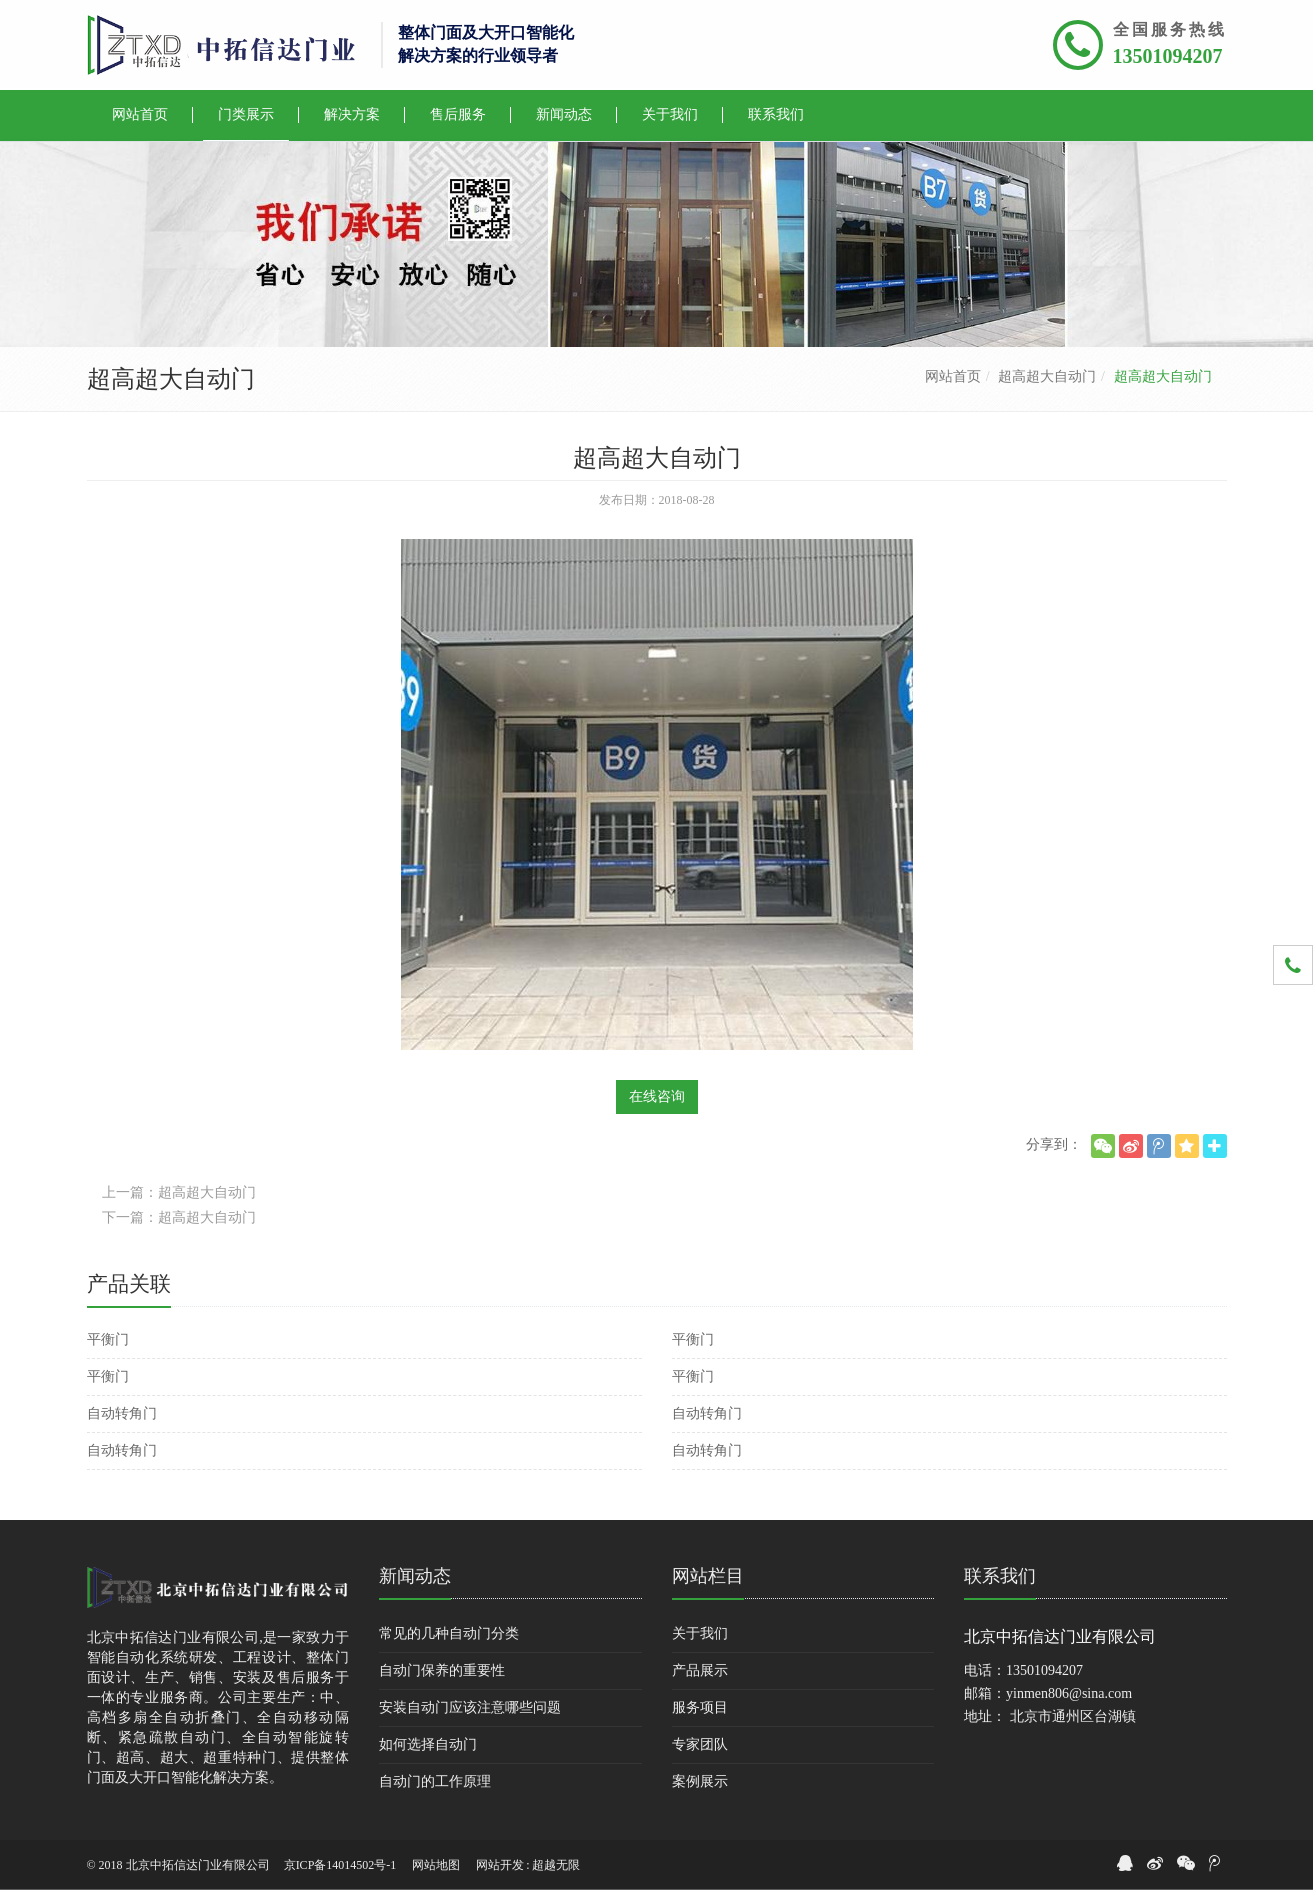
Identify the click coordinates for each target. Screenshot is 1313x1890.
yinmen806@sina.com (1069, 1693)
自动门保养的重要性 (442, 1670)
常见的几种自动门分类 (449, 1633)
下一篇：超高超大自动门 (179, 1217)
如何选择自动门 (428, 1744)
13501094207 (1168, 56)
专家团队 (700, 1744)
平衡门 (108, 1339)
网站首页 (953, 376)
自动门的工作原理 (435, 1781)
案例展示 (700, 1781)
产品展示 (700, 1670)
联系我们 (1000, 1576)
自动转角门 (122, 1413)
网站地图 (436, 1865)
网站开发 (500, 1865)
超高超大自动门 (1047, 376)
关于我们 (700, 1633)
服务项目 (700, 1707)
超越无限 (556, 1865)
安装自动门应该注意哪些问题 (470, 1707)
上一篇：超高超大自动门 (179, 1192)
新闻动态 (415, 1576)
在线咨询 (657, 1096)
